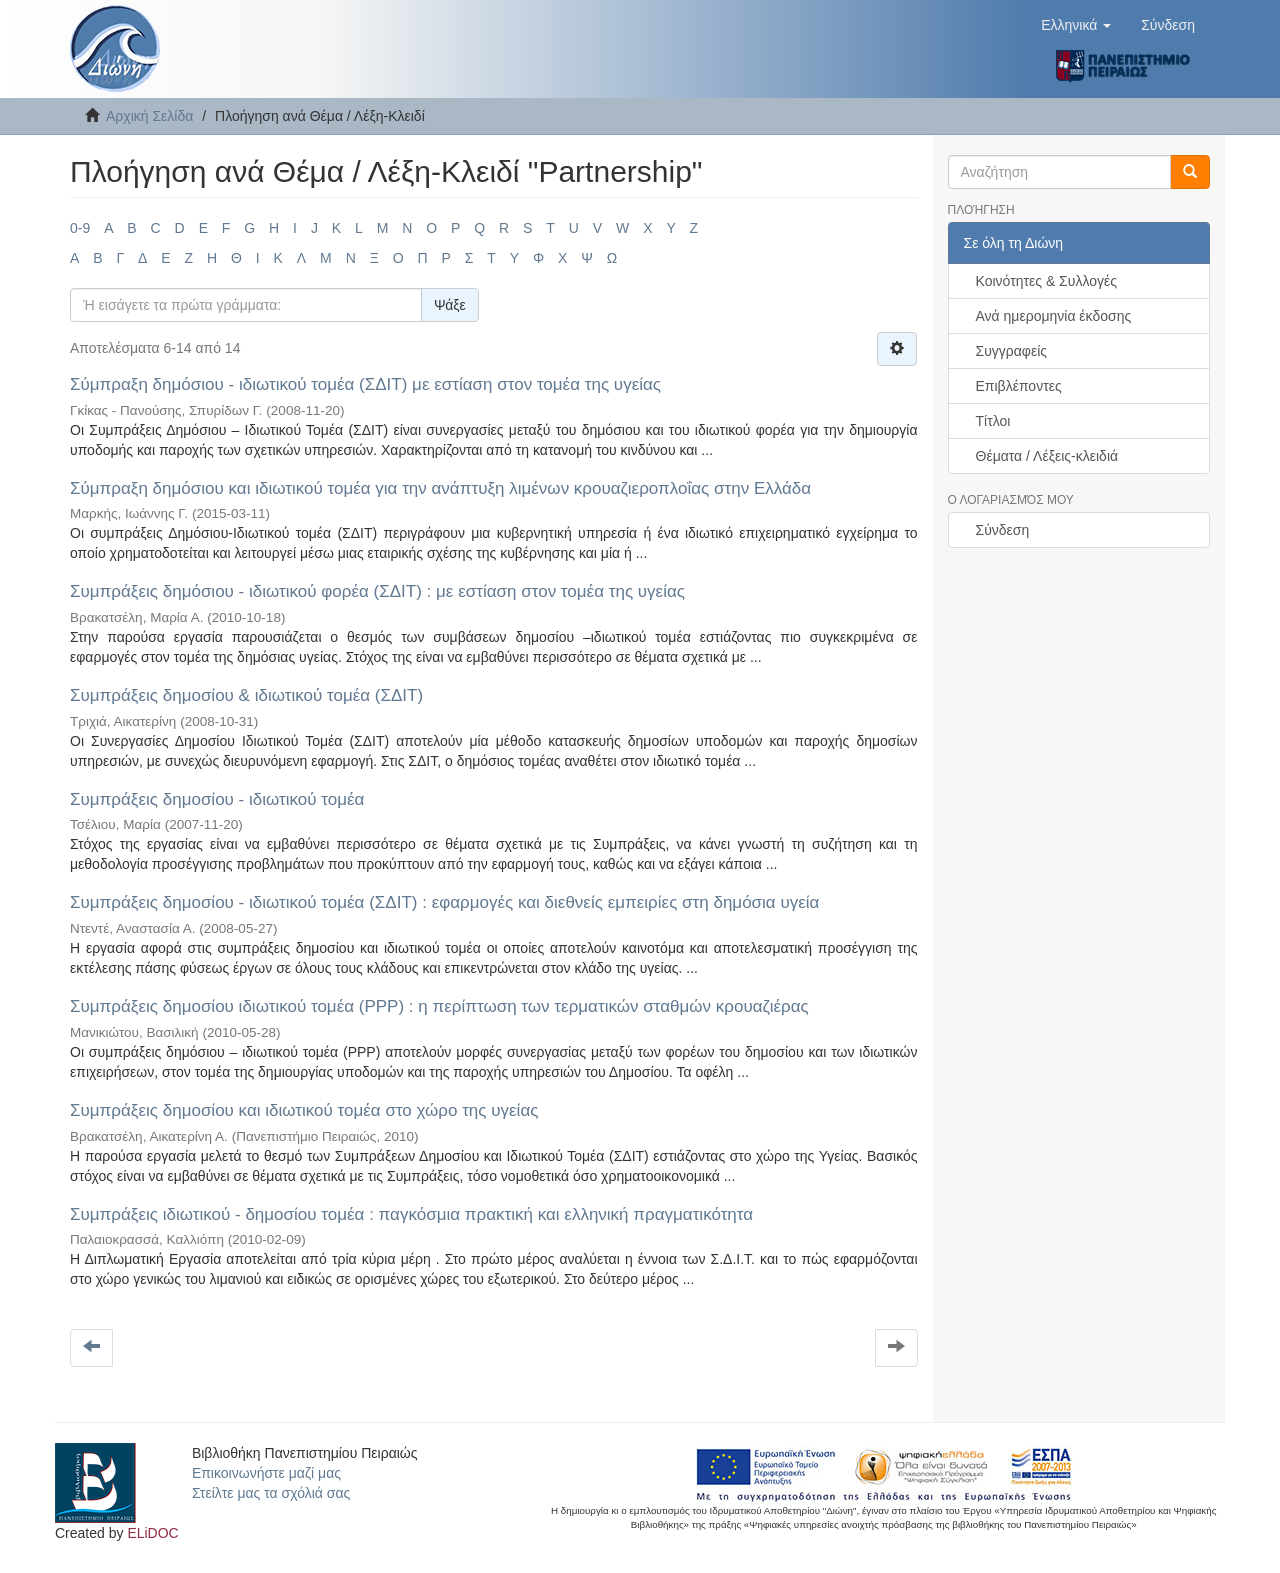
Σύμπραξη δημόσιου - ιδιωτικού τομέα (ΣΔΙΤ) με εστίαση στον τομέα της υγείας (365, 384)
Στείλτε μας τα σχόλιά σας (271, 1493)
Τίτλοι (993, 421)
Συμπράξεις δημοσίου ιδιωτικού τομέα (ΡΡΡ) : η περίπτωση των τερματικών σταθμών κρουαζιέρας (439, 1006)
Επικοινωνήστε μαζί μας (266, 1473)
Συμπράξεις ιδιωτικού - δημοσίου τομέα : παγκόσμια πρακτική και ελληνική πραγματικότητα (411, 1214)
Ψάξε (450, 305)
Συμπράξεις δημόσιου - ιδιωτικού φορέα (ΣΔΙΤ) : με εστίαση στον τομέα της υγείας (377, 591)
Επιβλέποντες (1019, 386)
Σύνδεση (1003, 530)
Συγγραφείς (1012, 351)
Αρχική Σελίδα (149, 116)
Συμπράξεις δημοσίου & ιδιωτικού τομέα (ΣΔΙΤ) (246, 695)
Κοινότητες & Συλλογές (1046, 281)
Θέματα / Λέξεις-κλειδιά (1047, 456)
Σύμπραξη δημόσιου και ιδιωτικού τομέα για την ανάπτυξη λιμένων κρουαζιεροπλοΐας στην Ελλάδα (440, 488)
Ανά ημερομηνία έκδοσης (1054, 316)
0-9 (80, 228)
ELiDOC (152, 1533)
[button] (1076, 25)
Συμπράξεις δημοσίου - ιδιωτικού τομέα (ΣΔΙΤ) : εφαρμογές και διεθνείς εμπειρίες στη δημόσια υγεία (444, 902)
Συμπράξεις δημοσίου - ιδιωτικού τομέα (217, 799)
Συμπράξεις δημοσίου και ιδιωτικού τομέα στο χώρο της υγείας (304, 1110)
